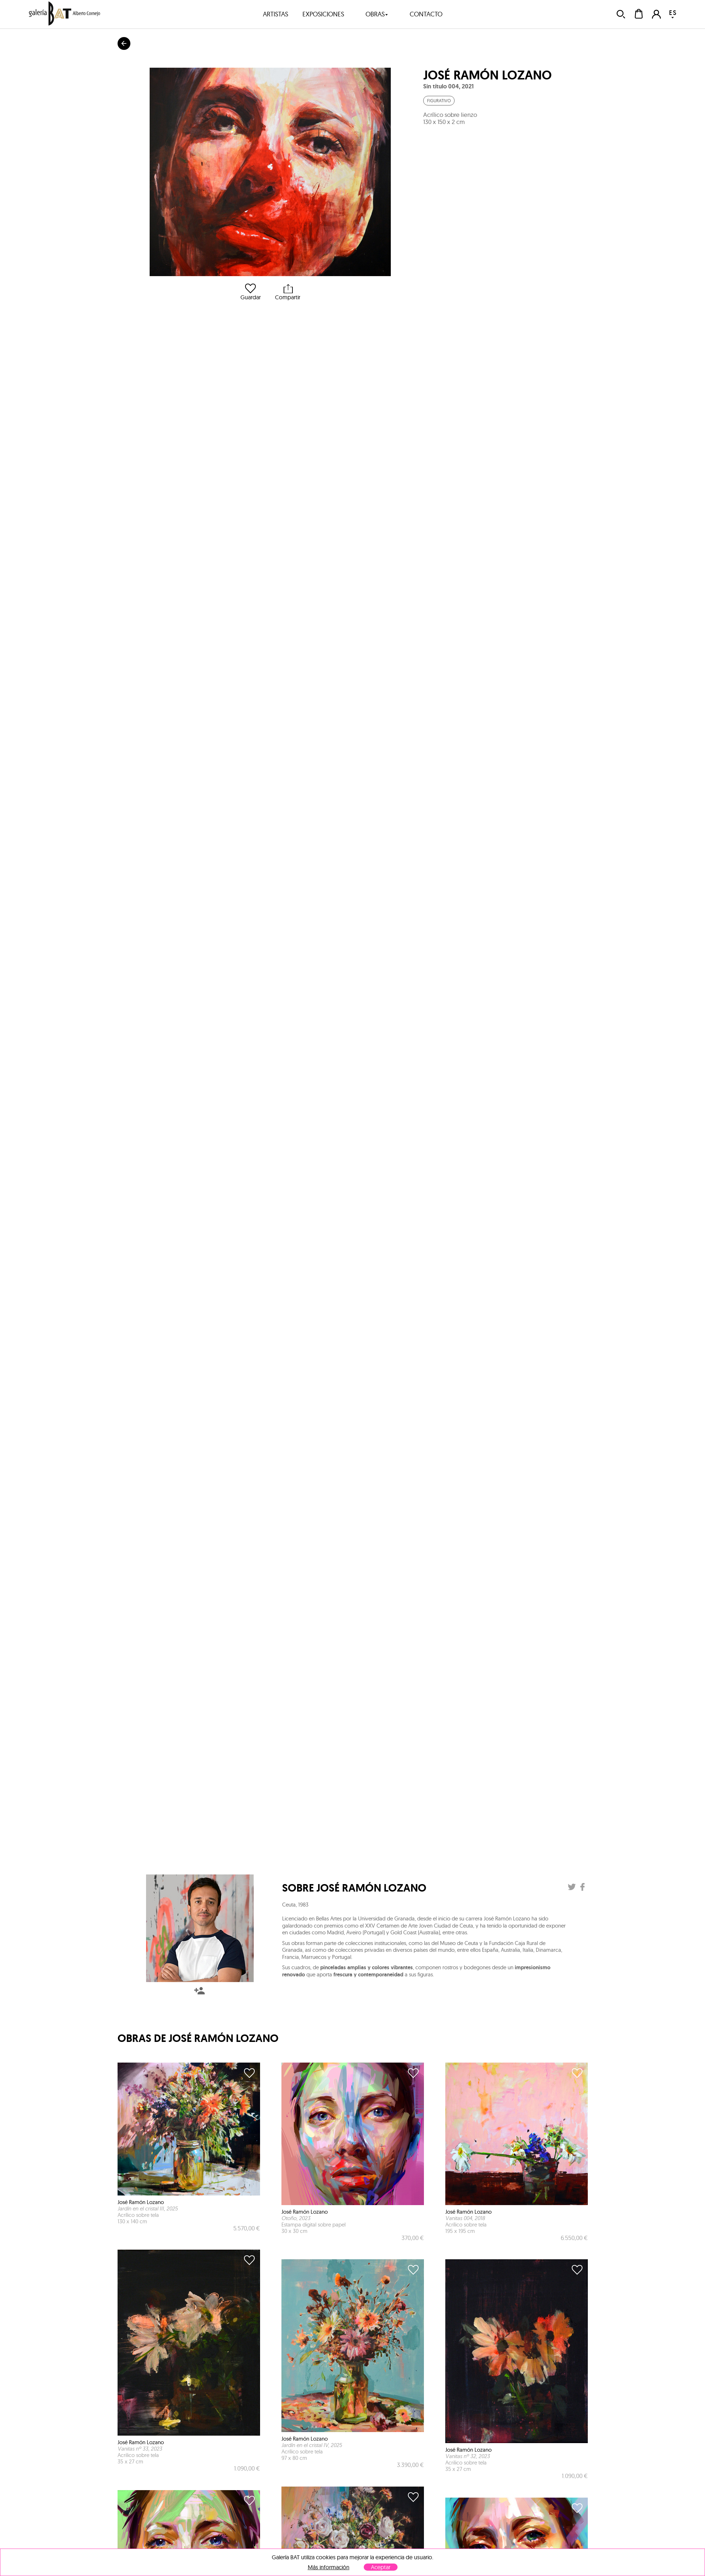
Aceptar (380, 2567)
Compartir (287, 292)
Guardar (250, 292)
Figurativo (439, 100)
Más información (328, 2567)
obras (377, 14)
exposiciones (323, 14)
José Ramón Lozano (487, 75)
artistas (275, 14)
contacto (426, 14)
